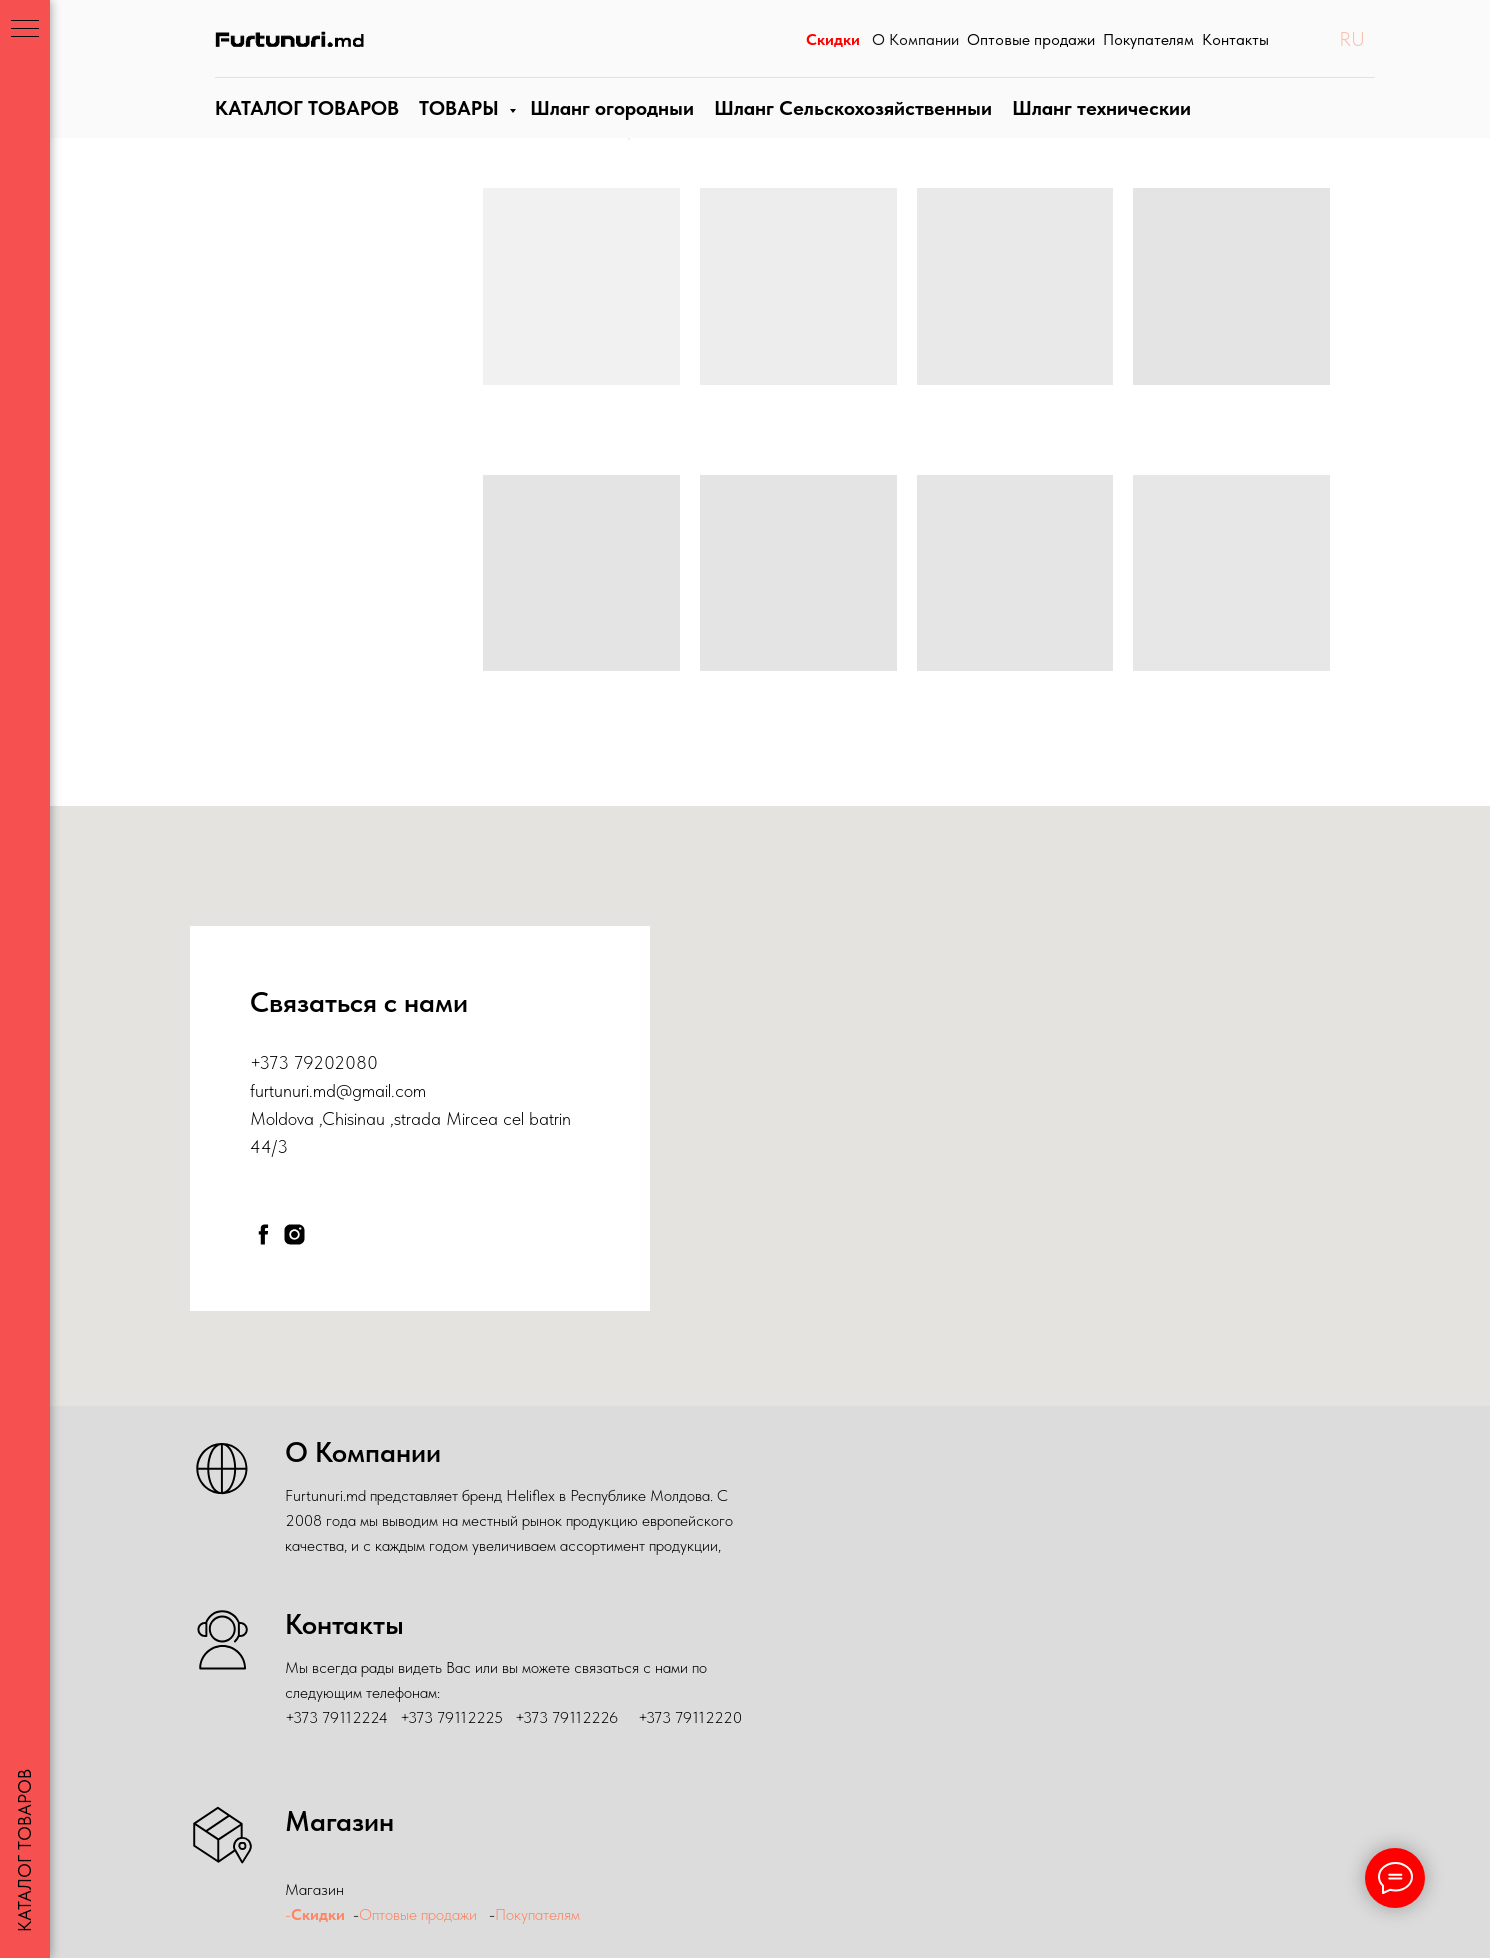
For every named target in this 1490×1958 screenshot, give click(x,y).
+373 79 (281, 1062)
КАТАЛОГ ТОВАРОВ (304, 128)
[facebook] (263, 1234)
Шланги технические (1091, 128)
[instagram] (294, 1234)
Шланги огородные (608, 128)
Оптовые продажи (418, 1914)
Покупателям (539, 1914)
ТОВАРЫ (455, 128)
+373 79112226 (566, 1717)
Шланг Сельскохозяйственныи (846, 128)
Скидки (318, 1914)
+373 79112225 (451, 1717)
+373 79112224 (336, 1717)
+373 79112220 (690, 1717)
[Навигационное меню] (25, 30)
